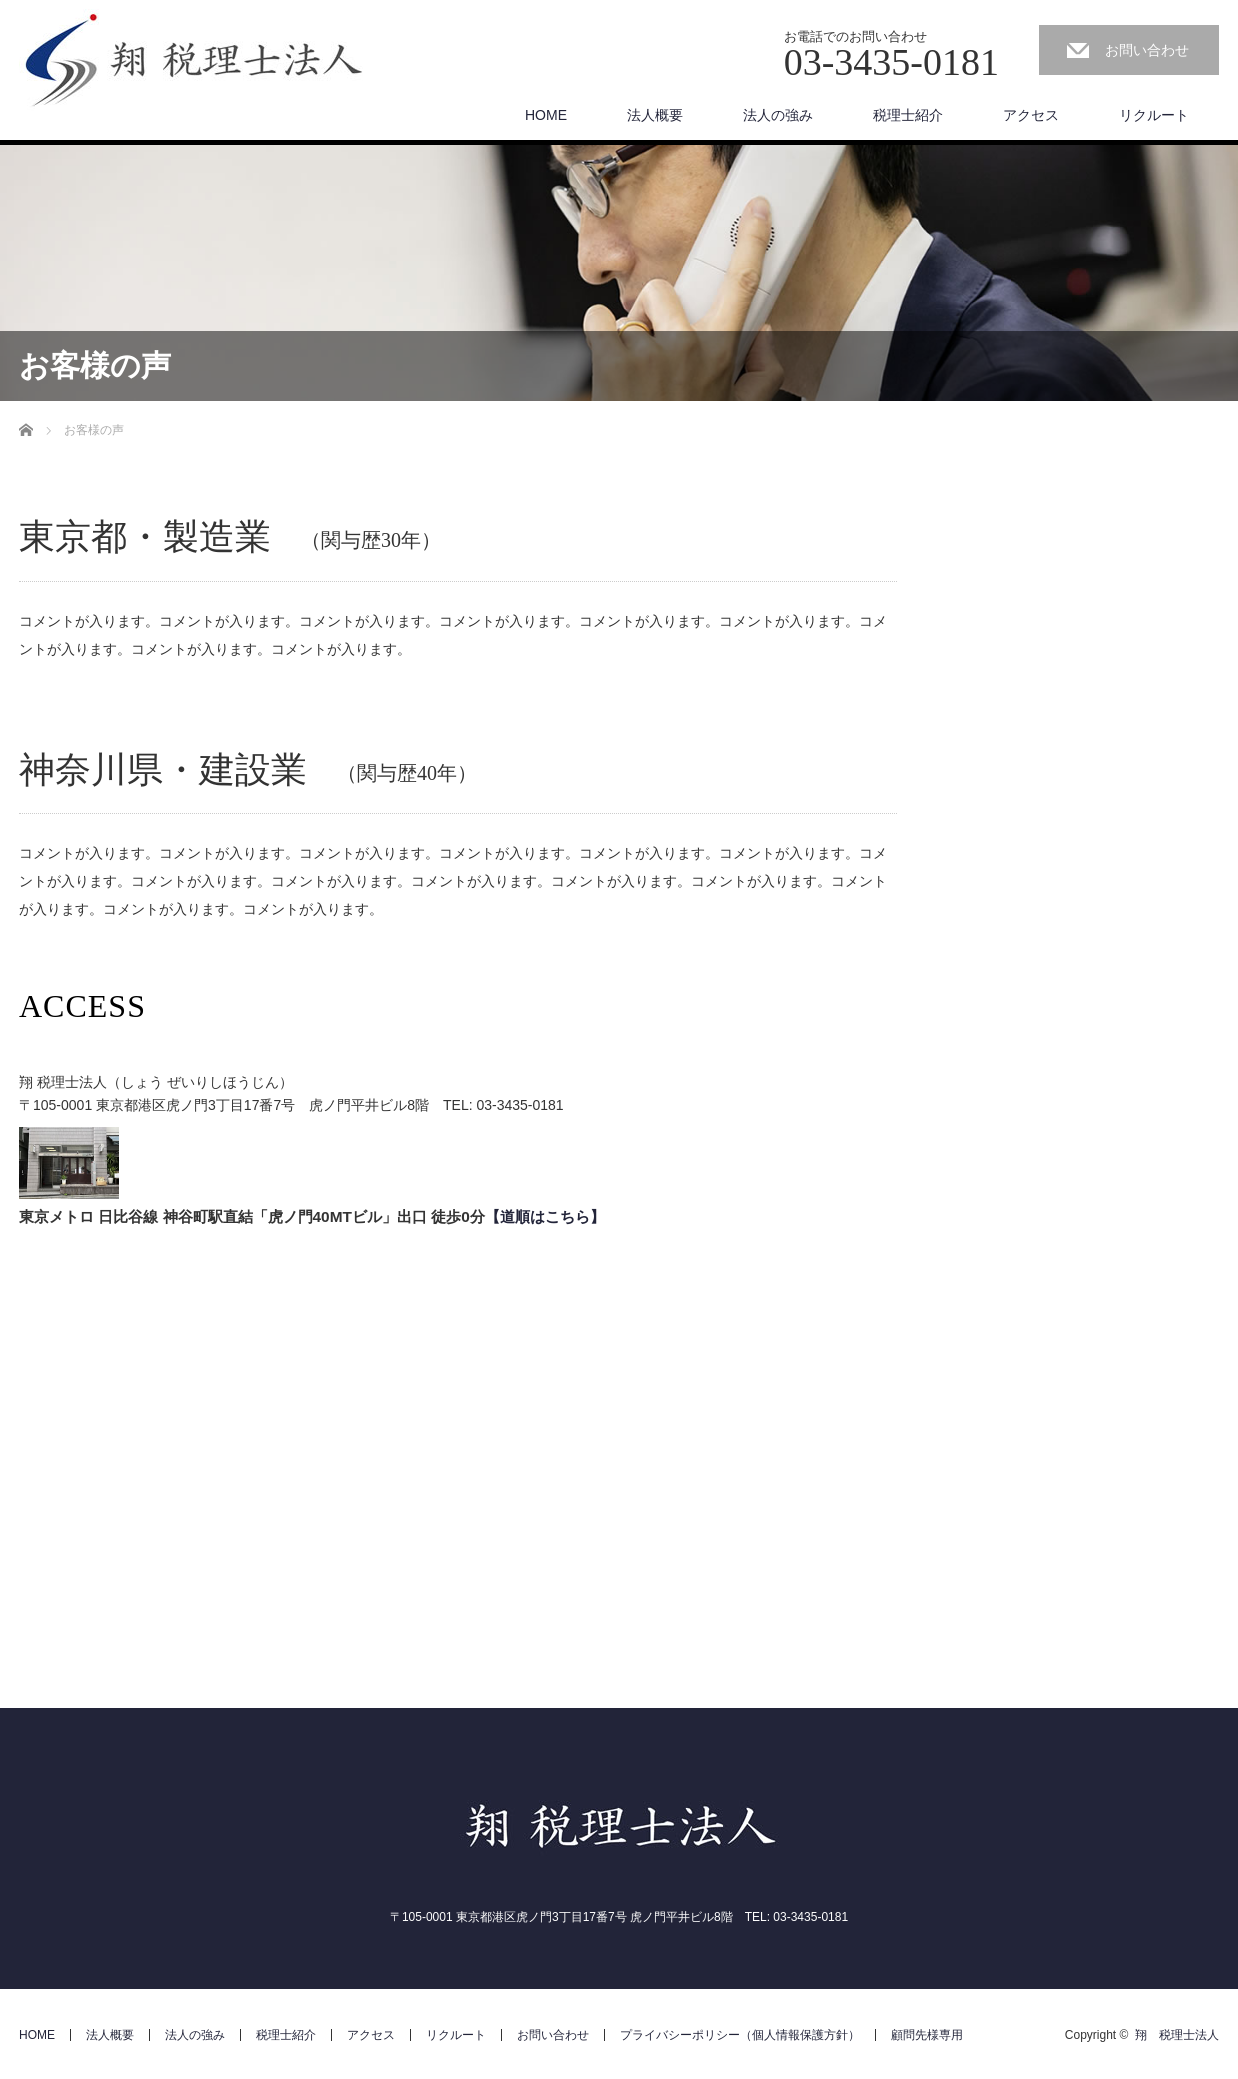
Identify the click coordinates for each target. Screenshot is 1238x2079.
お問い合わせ (1147, 50)
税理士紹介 (908, 115)
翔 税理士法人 (1177, 2035)
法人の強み (778, 115)
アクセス (1031, 115)
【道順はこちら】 (545, 1216)
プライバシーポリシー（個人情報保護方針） (740, 2035)
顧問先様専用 (927, 2035)
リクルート (1154, 115)
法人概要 (655, 115)
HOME (546, 115)
